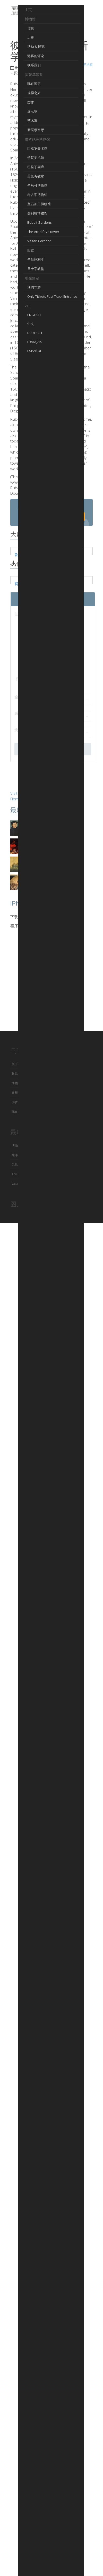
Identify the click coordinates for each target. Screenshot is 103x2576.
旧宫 (30, 250)
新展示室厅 (35, 130)
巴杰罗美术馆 (37, 148)
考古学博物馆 (37, 194)
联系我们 (34, 65)
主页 (28, 9)
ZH (27, 305)
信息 (30, 28)
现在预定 (34, 83)
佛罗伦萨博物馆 (37, 139)
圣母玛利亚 (35, 259)
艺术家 (32, 120)
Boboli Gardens (39, 222)
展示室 (32, 111)
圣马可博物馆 (37, 185)
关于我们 (18, 1064)
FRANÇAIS (34, 341)
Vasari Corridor (39, 241)
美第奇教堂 (35, 176)
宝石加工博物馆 (39, 204)
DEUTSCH (34, 332)
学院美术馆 (35, 157)
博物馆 (30, 18)
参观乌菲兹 (34, 74)
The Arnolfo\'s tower (43, 231)
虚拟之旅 (34, 93)
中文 (30, 323)
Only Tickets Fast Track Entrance (52, 296)
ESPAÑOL (34, 350)
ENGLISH (34, 314)
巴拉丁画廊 (35, 167)
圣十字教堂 (35, 268)
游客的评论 (35, 55)
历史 (30, 37)
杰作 (30, 102)
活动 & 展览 (36, 46)
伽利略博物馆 (37, 213)
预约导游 (34, 287)
